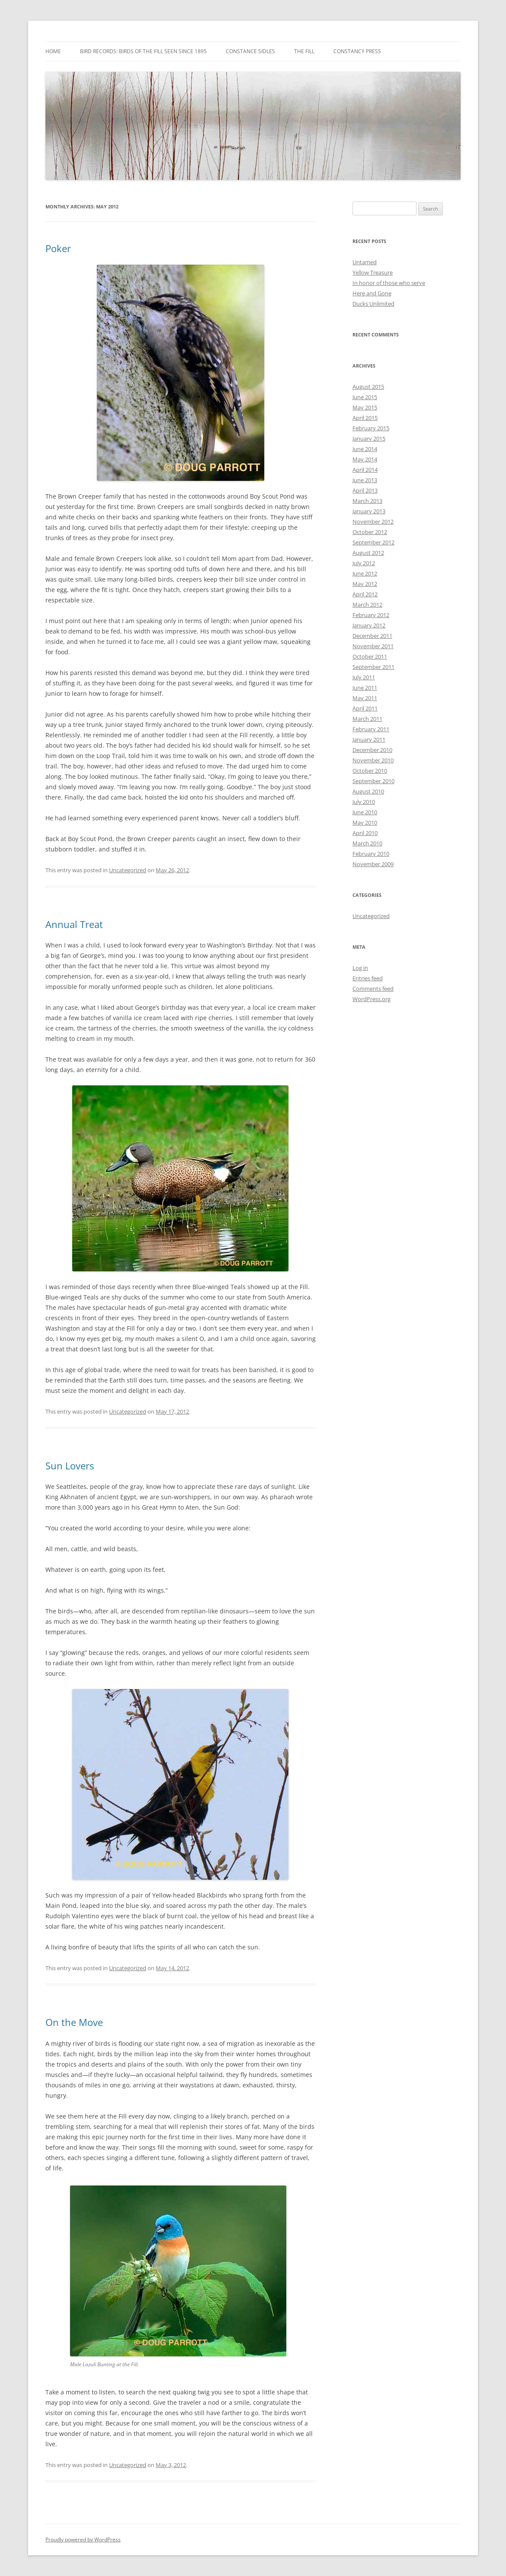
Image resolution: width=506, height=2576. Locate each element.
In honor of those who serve (388, 283)
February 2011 (370, 729)
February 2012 (370, 615)
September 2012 (373, 542)
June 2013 (364, 480)
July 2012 (363, 563)
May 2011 (364, 698)
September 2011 (373, 667)
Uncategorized (127, 870)
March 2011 (367, 719)
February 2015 (370, 428)
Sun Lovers (69, 1465)
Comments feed (373, 988)
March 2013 (367, 501)
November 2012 (373, 521)
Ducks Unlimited (373, 303)
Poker (58, 248)
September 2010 (373, 781)
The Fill (304, 51)
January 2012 (368, 625)
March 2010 (367, 843)
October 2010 (369, 770)
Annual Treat (74, 924)
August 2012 (368, 553)
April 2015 (365, 418)
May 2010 (364, 822)
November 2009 (373, 864)
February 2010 (370, 854)
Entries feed (367, 978)
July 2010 (363, 802)
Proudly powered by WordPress (83, 2539)
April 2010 (365, 833)
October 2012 (369, 532)
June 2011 (364, 687)
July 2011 (363, 677)
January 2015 (368, 438)
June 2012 (364, 573)
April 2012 (365, 594)
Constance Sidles (250, 51)
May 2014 (364, 459)
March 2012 (367, 604)
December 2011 (372, 636)
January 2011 (368, 739)
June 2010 (364, 812)
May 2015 (364, 407)
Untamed (364, 262)
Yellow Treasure (372, 272)
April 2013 (365, 490)
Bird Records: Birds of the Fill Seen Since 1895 (143, 51)
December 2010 (372, 750)
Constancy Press (357, 51)
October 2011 (369, 656)
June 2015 (364, 397)
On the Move (74, 2022)
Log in (360, 968)
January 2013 (368, 511)
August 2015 (368, 386)
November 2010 (373, 760)
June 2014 (364, 449)
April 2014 (365, 470)
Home (53, 51)
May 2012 (364, 584)
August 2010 (368, 791)
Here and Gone (371, 293)
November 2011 (373, 646)
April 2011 (365, 708)
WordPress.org (371, 999)
